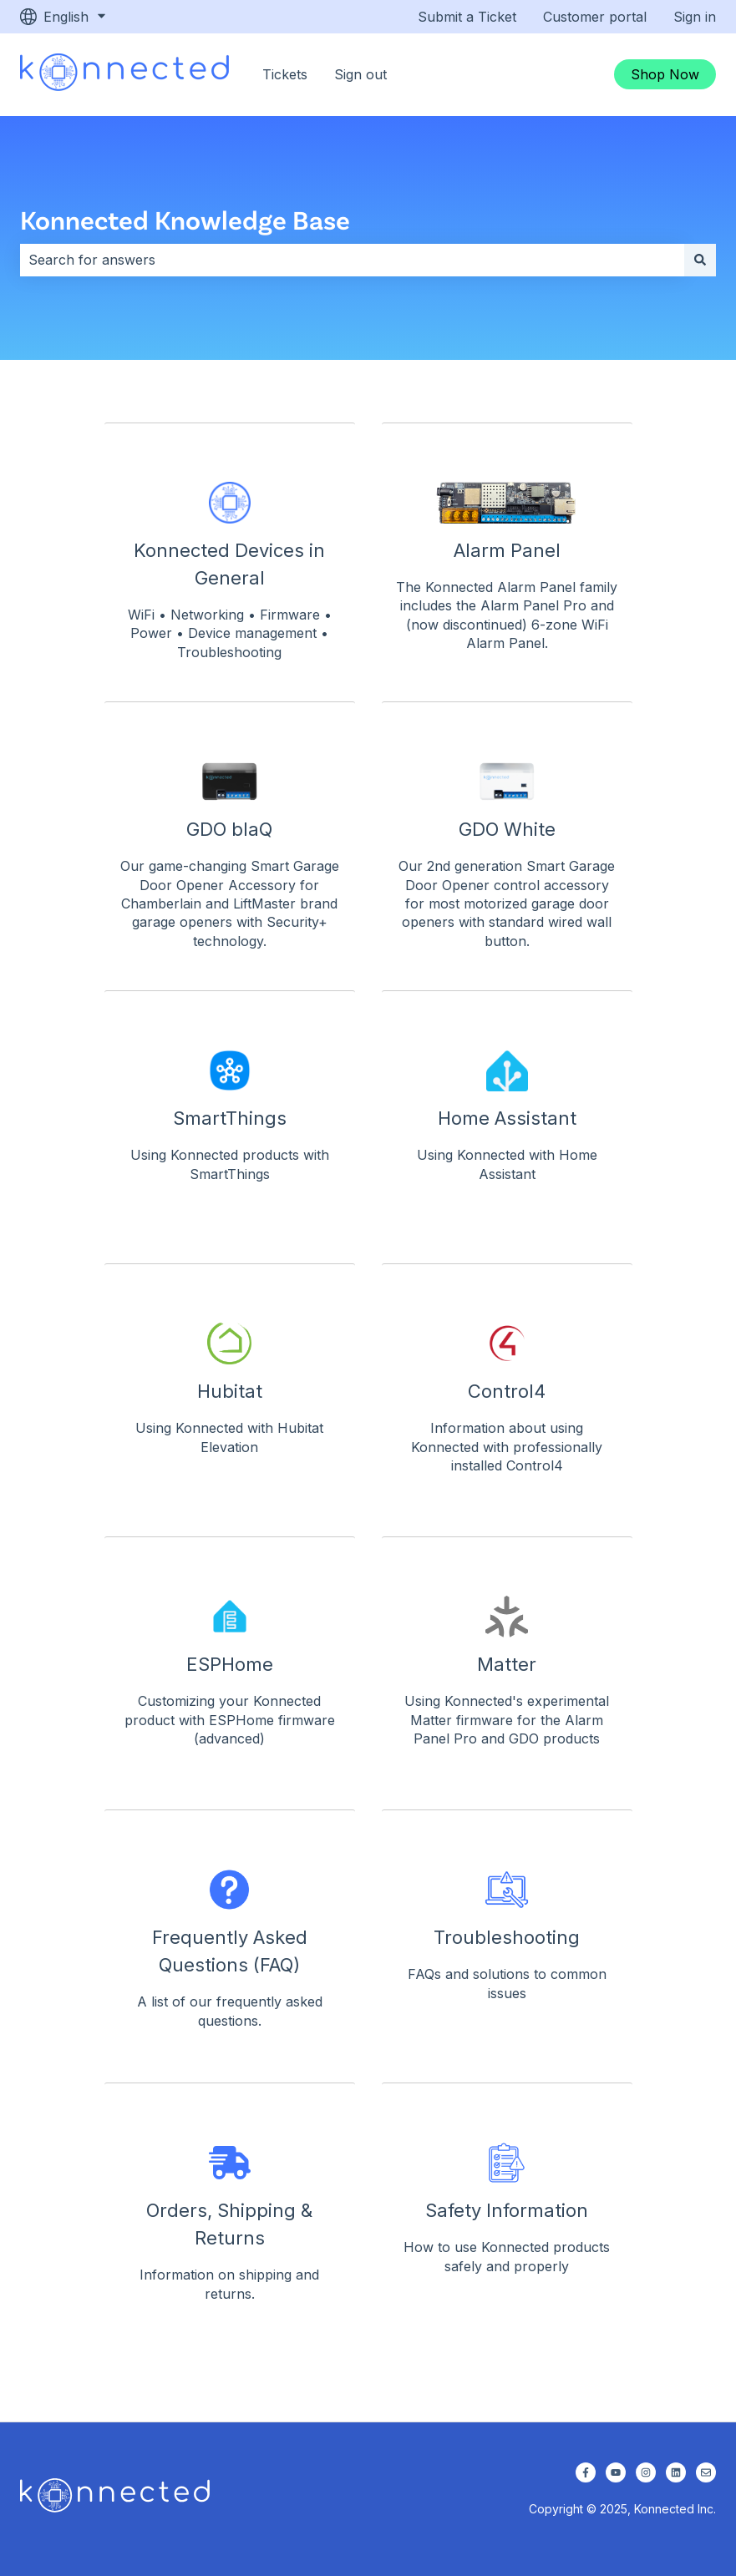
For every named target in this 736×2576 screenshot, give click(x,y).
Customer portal (595, 16)
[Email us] (706, 2472)
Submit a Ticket (467, 16)
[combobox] (352, 260)
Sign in (694, 16)
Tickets (284, 74)
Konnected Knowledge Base (185, 219)
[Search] (700, 260)
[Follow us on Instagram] (646, 2472)
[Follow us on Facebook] (586, 2472)
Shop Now (665, 74)
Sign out (360, 74)
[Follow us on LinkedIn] (676, 2472)
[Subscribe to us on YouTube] (616, 2472)
